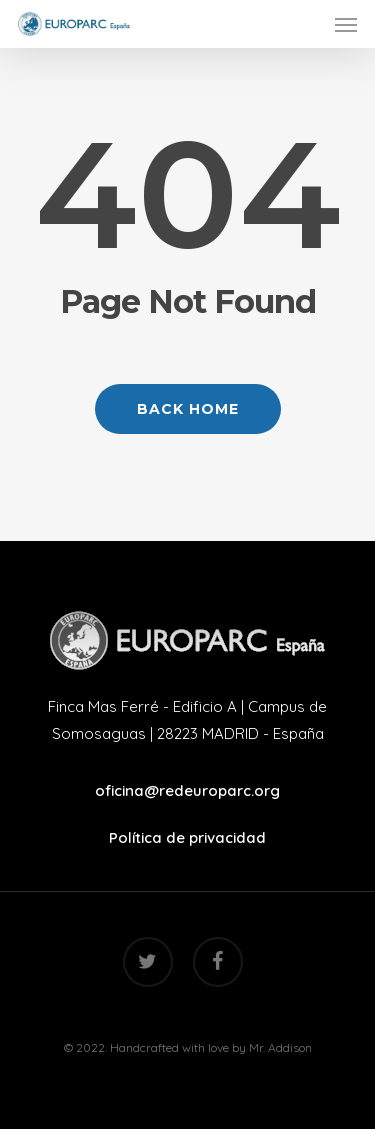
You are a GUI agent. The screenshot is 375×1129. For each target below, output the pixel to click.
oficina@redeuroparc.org (187, 790)
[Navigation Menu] (346, 24)
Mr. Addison (280, 1047)
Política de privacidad (187, 837)
